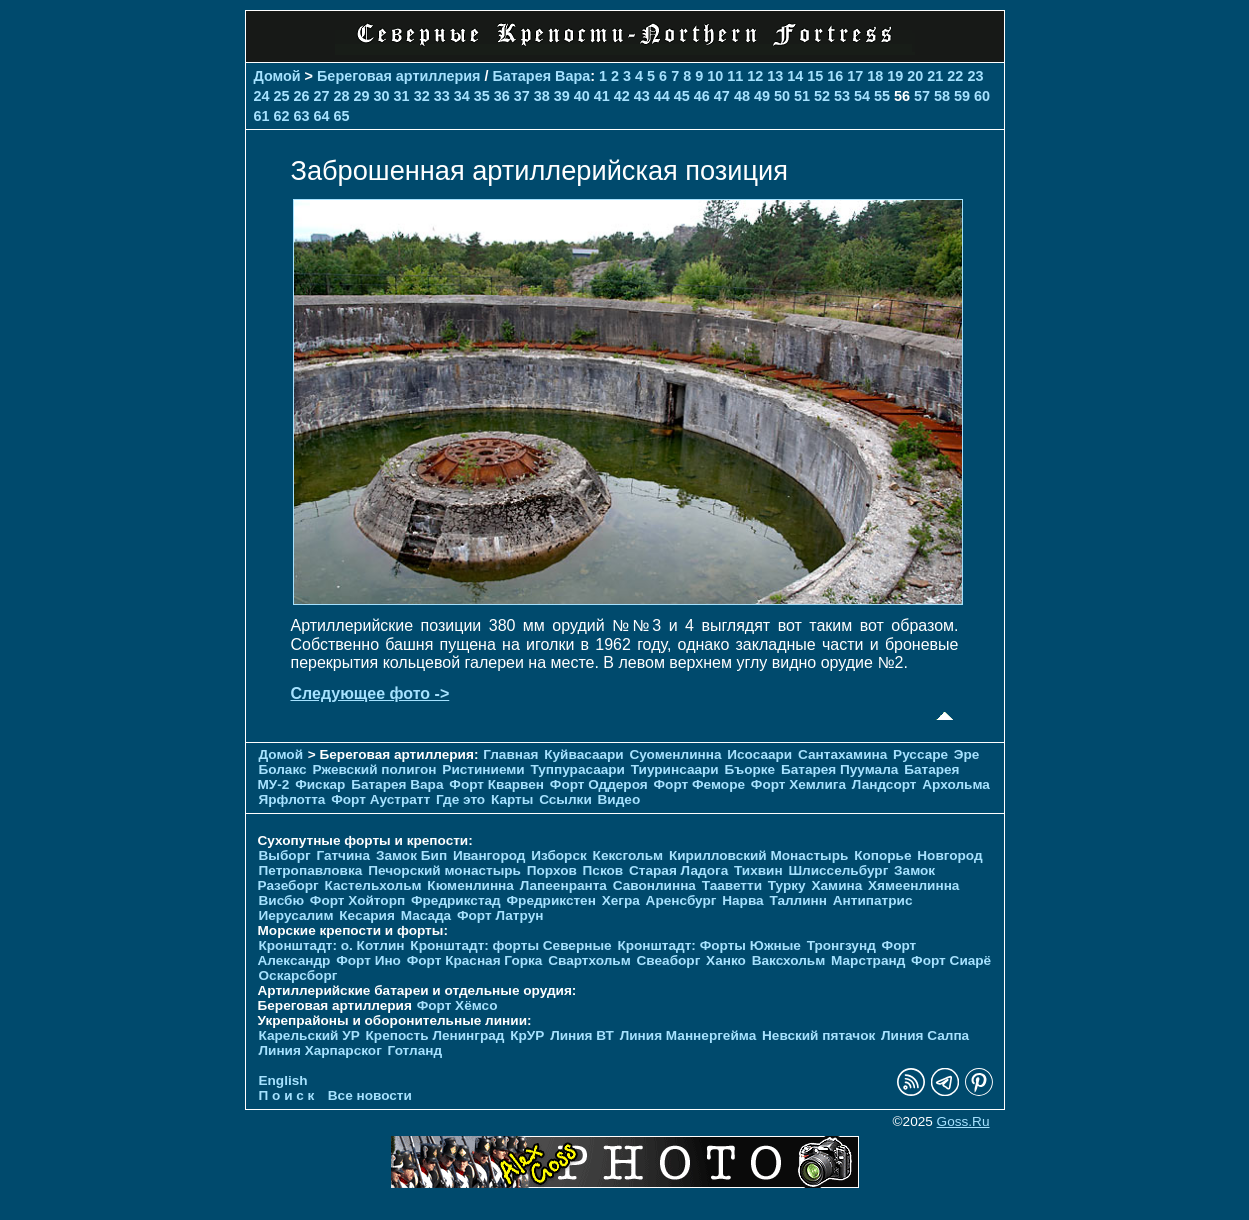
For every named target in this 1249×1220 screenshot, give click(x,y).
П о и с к (287, 1095)
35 (482, 96)
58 (942, 96)
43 (642, 96)
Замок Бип (411, 855)
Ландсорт (884, 784)
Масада (426, 915)
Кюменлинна (470, 885)
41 (602, 96)
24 (262, 96)
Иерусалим (296, 915)
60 (982, 96)
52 (822, 96)
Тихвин (758, 870)
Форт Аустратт (380, 799)
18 (875, 76)
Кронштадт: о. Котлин (332, 945)
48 (742, 96)
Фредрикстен (551, 900)
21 (935, 76)
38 (542, 96)
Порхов (552, 870)
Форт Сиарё (951, 960)
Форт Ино (368, 960)
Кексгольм (628, 855)
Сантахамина (842, 754)
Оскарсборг (298, 975)
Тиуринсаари (675, 769)
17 (855, 76)
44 (662, 96)
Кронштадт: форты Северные (510, 945)
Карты (512, 799)
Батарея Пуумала (839, 769)
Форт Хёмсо (457, 1005)
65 (342, 116)
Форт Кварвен (496, 784)
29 (362, 96)
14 (795, 76)
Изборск (559, 855)
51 (802, 96)
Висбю (282, 900)
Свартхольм (589, 960)
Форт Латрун (500, 915)
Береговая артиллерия (398, 76)
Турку (787, 885)
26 (302, 96)
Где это (460, 799)
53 (842, 96)
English (283, 1080)
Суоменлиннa (676, 754)
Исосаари (759, 754)
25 (282, 96)
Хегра (621, 900)
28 (342, 96)
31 (402, 96)
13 (775, 76)
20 (915, 76)
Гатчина (343, 855)
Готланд (415, 1050)
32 (422, 96)
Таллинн (798, 900)
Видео (619, 799)
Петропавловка (311, 870)
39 (562, 96)
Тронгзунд (841, 945)
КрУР (527, 1035)
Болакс (283, 769)
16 (835, 76)
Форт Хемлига (798, 784)
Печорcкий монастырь (444, 870)
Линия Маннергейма (688, 1035)
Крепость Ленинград (435, 1035)
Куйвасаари (583, 754)
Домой (277, 76)
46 (702, 96)
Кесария (367, 915)
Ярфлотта (292, 799)
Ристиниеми (483, 769)
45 (682, 96)
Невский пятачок (818, 1035)
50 (782, 96)
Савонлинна (654, 885)
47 (722, 96)
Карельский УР (309, 1035)
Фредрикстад (456, 900)
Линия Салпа (925, 1035)
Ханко (726, 960)
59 (962, 96)
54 (862, 96)
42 (622, 96)
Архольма (956, 784)
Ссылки (565, 799)
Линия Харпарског (320, 1050)
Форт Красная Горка (475, 960)
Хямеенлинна (913, 885)
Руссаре (920, 754)
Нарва (742, 900)
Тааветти (732, 885)
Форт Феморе (700, 784)
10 (715, 76)
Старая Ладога (678, 870)
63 (302, 116)
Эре (967, 754)
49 (762, 96)
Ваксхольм (789, 960)
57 (922, 96)
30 (382, 96)
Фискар (320, 784)
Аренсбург (681, 900)
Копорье (882, 855)
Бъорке (749, 769)
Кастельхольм (373, 885)
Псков (603, 870)
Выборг (285, 855)
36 (502, 96)
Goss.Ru (963, 1121)
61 (262, 116)
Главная (510, 754)
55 (882, 96)
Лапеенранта (563, 885)
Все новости (370, 1095)
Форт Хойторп (357, 900)
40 (582, 96)
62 (282, 116)
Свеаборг (669, 960)
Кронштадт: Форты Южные (709, 945)
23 (975, 76)
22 (955, 76)
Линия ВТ (582, 1035)
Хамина (836, 885)
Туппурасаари (577, 769)
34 (462, 96)
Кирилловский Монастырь (758, 855)
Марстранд (868, 960)
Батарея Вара (541, 76)
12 (755, 76)
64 (322, 116)
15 (815, 76)
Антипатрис (873, 900)
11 (735, 76)
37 (522, 96)
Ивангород (489, 855)
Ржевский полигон (374, 769)
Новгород (949, 855)
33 (442, 96)
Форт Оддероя (599, 784)
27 (322, 96)
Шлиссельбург (838, 870)
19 (895, 76)
